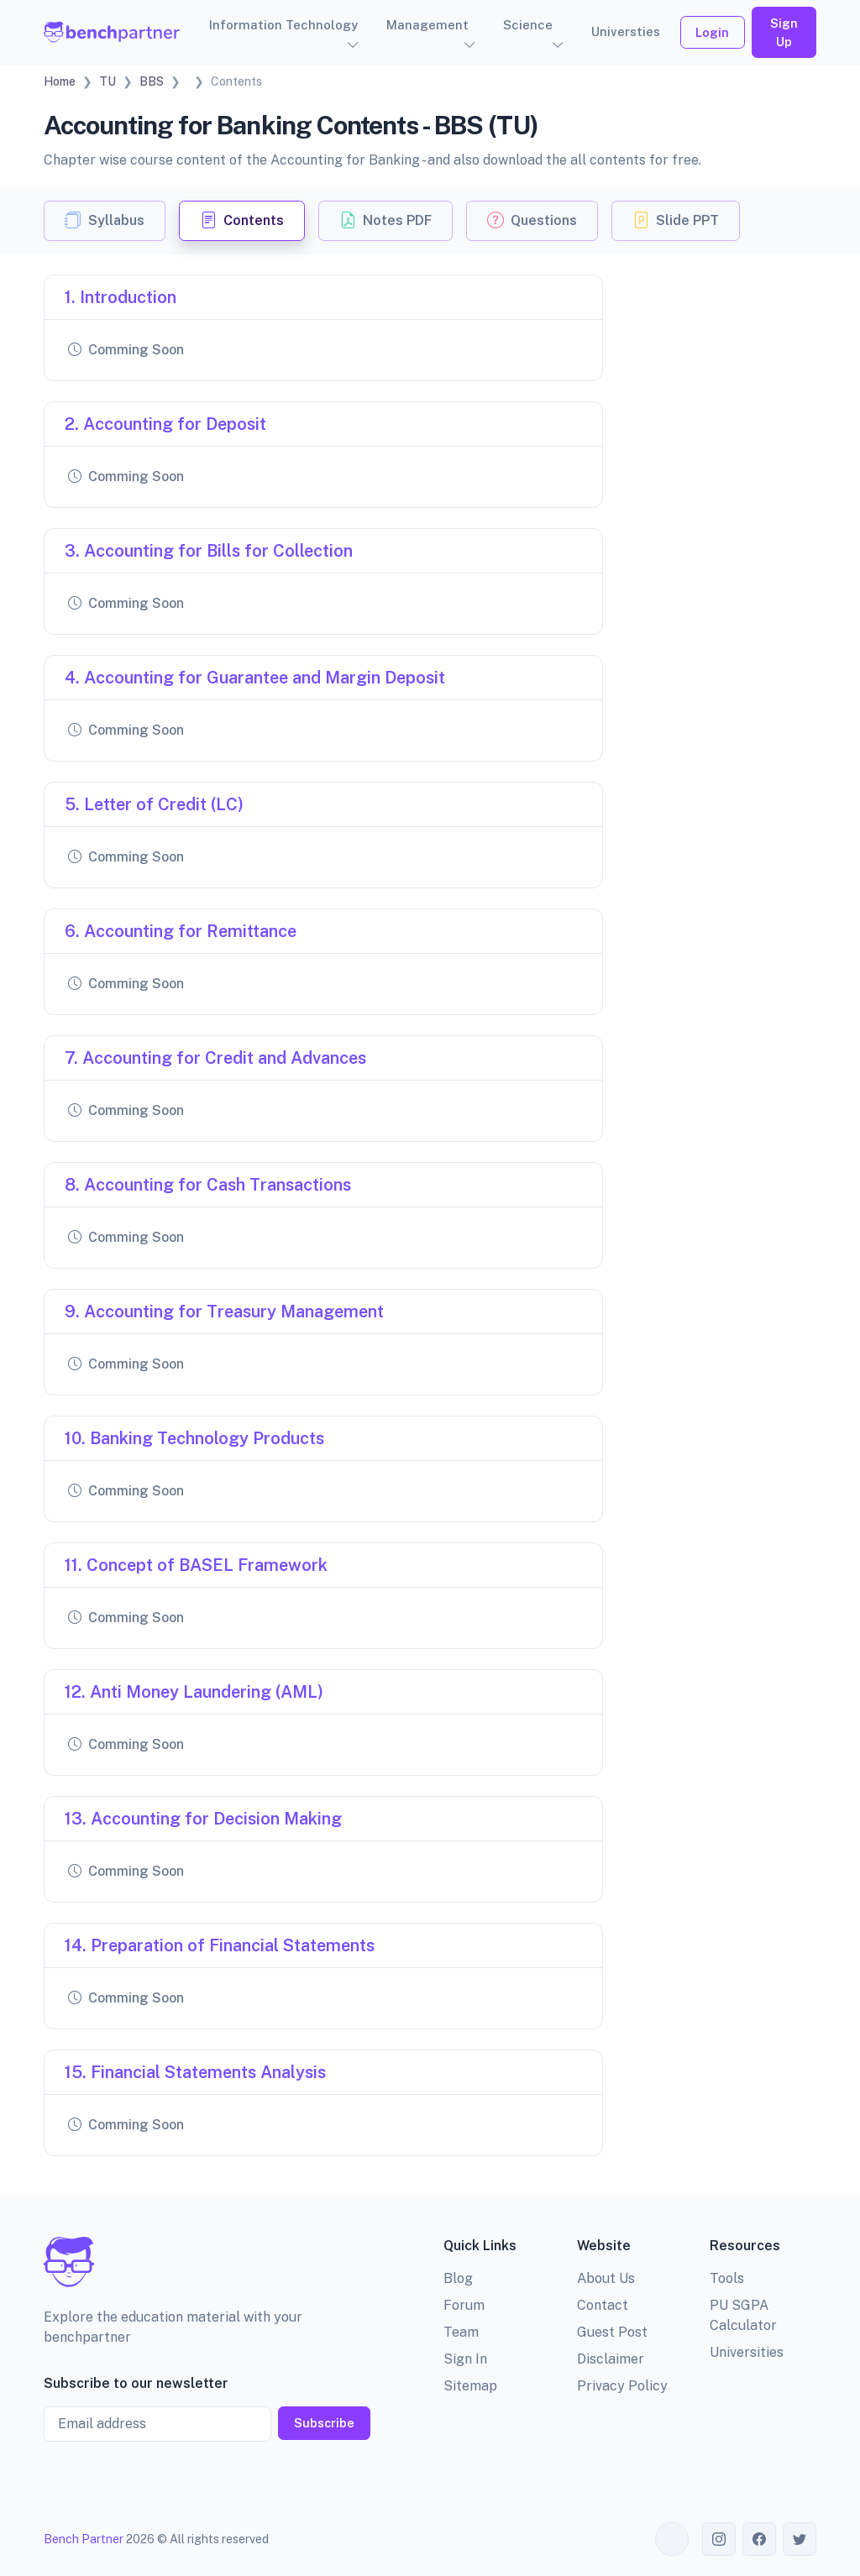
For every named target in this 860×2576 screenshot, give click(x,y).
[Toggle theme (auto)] (672, 2539)
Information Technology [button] (283, 25)
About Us (606, 2278)
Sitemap (470, 2386)
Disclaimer (610, 2359)
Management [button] (427, 25)
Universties (625, 31)
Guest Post (612, 2332)
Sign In (465, 2359)
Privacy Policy (622, 2386)
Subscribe (324, 2423)
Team (461, 2332)
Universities (747, 2352)
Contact (602, 2305)
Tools (727, 2278)
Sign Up (784, 32)
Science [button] (528, 25)
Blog (458, 2278)
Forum (464, 2305)
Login (712, 32)
